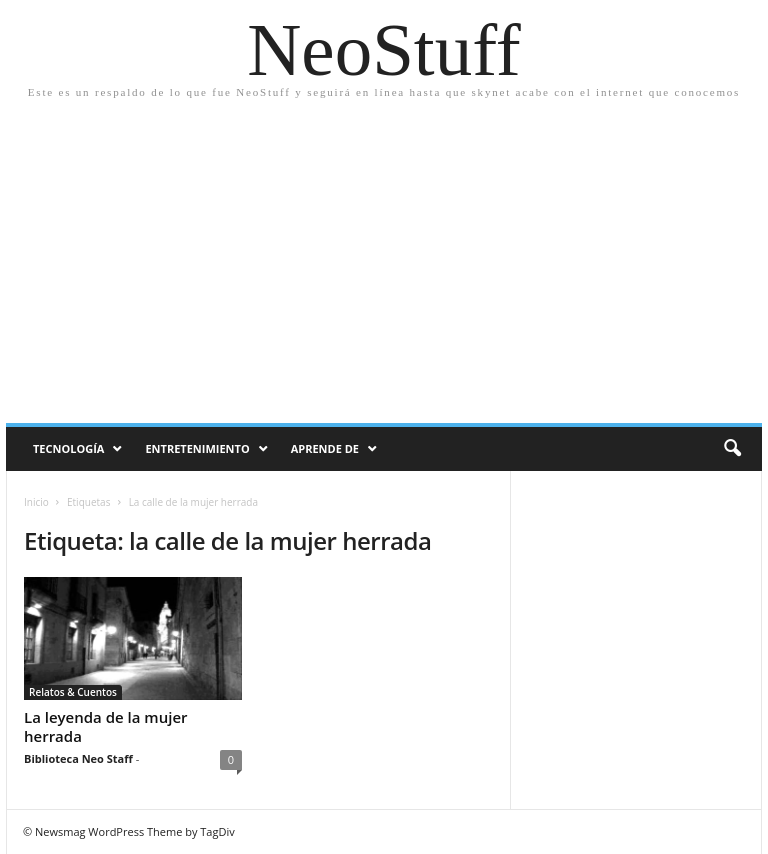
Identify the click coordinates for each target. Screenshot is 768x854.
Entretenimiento (197, 448)
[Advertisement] (384, 253)
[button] (732, 449)
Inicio (36, 502)
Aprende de (325, 448)
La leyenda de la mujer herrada (106, 726)
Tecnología (68, 448)
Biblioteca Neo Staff (78, 758)
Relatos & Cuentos (73, 692)
